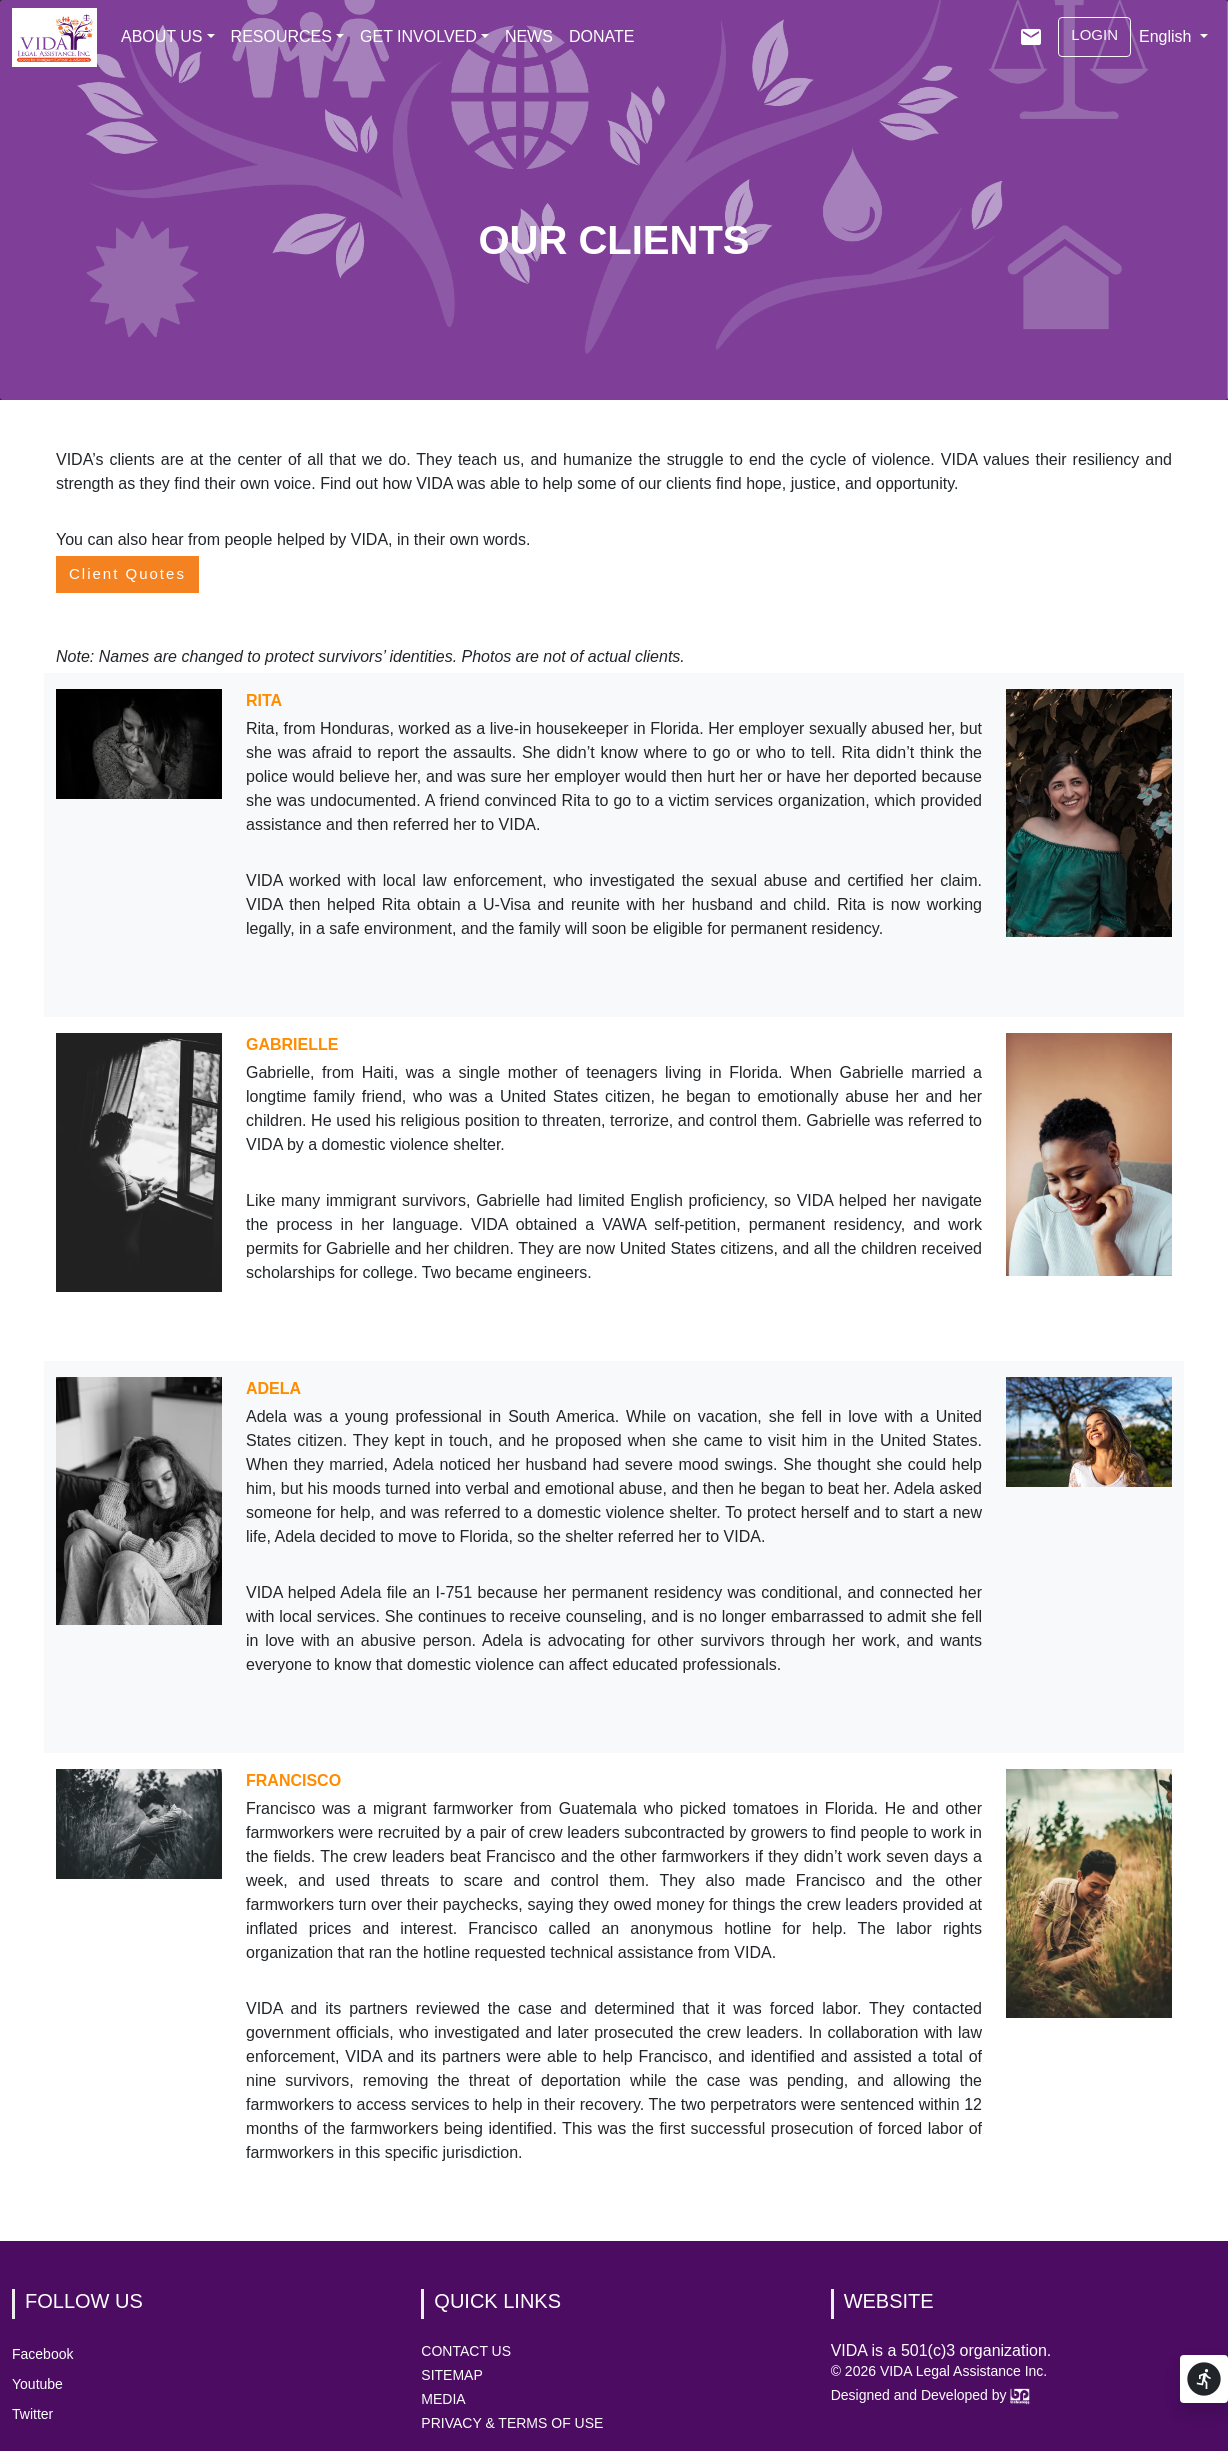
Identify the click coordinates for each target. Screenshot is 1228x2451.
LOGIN (1094, 34)
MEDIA (443, 2399)
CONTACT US (466, 2351)
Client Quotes (127, 573)
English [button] (1167, 36)
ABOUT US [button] (162, 36)
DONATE (601, 36)
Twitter (32, 2414)
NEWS (529, 36)
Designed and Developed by (931, 2395)
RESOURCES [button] (281, 36)
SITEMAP (451, 2375)
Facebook (42, 2354)
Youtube (37, 2384)
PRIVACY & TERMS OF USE (512, 2423)
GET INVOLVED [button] (418, 36)
